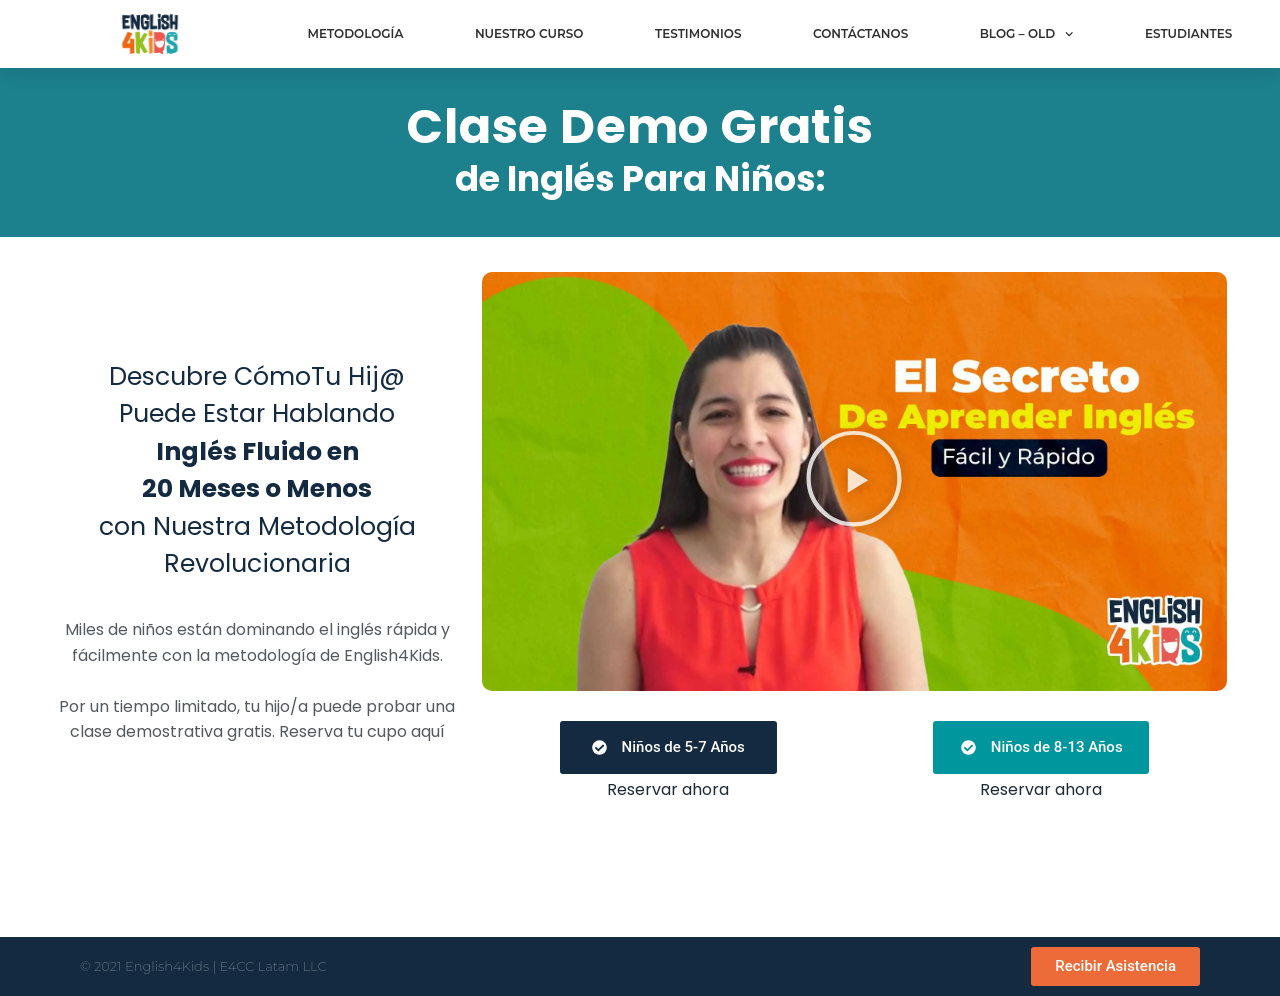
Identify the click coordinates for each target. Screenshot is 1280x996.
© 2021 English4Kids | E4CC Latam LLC (203, 966)
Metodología (355, 33)
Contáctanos (860, 33)
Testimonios (698, 33)
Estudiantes (1188, 33)
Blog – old (1027, 34)
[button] (854, 481)
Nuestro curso (529, 33)
